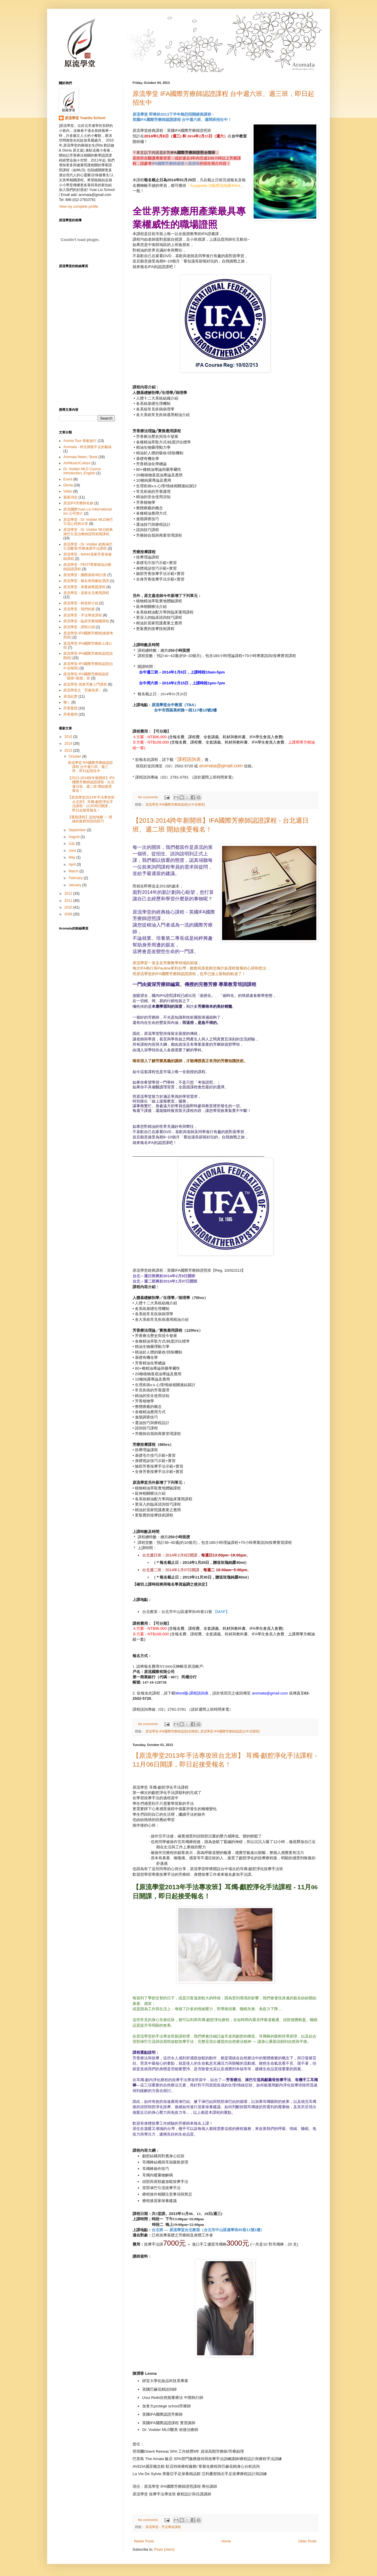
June (73, 851)
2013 (69, 751)
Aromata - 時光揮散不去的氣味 (87, 447)
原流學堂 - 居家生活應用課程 (86, 593)
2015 (69, 737)
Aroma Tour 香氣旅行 (80, 441)
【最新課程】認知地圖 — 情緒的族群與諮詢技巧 (90, 819)
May (72, 857)
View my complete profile (78, 206)
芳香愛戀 (70, 708)
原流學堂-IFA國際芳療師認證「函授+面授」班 (86, 676)
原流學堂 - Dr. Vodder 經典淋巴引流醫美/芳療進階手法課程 (88, 546)
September (78, 830)
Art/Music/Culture (76, 463)
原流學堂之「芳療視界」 (82, 690)
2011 (69, 901)
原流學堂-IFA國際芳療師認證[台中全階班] (175, 804)
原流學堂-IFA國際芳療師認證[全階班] (172, 1731)
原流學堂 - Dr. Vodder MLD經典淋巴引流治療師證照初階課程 (88, 532)
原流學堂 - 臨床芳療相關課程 (86, 621)
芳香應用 (70, 714)
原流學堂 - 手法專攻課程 (163, 2527)
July (72, 844)
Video (67, 491)
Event (67, 479)
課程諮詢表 (189, 759)
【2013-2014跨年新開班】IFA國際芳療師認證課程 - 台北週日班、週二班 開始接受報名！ (91, 784)
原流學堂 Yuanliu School (85, 118)
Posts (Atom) (164, 2549)
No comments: (149, 797)
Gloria (68, 485)
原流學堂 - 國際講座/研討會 (84, 575)
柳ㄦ (66, 702)
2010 (69, 907)
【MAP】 (221, 1611)
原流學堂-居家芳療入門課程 (85, 684)
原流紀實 (70, 696)
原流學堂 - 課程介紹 (79, 627)
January (75, 885)
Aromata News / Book (80, 457)
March (74, 871)
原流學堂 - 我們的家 (79, 609)
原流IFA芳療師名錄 (78, 503)
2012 (69, 894)
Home (226, 2541)
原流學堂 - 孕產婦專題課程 (84, 587)
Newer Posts (144, 2541)
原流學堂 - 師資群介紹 (80, 603)
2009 (69, 914)
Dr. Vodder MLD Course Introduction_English (82, 471)
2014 (69, 743)
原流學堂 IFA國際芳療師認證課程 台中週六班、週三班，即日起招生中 (90, 767)
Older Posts (307, 2541)
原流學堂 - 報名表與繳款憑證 (86, 581)
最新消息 (70, 497)
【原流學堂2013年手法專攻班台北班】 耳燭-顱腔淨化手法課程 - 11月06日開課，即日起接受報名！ (91, 803)
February (76, 878)
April (73, 864)
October (75, 756)
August (75, 837)
